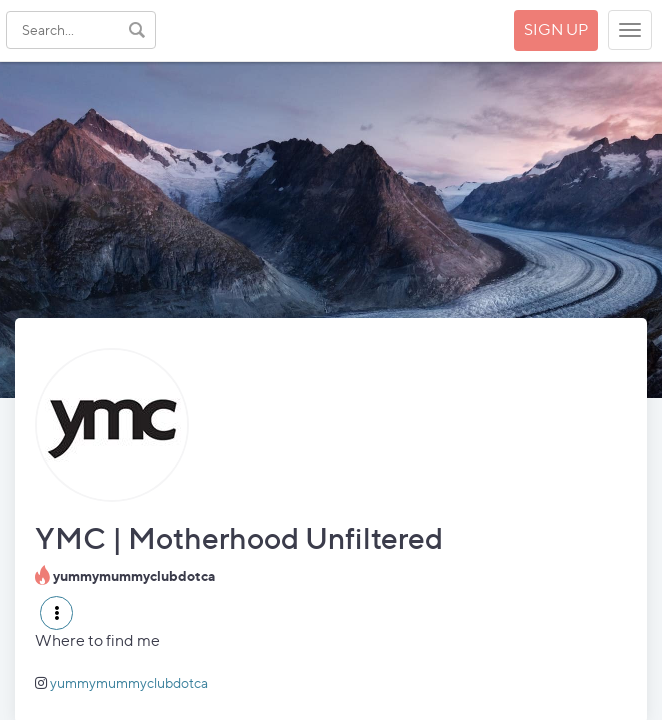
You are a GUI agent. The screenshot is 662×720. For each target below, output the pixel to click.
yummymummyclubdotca (129, 682)
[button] (56, 613)
